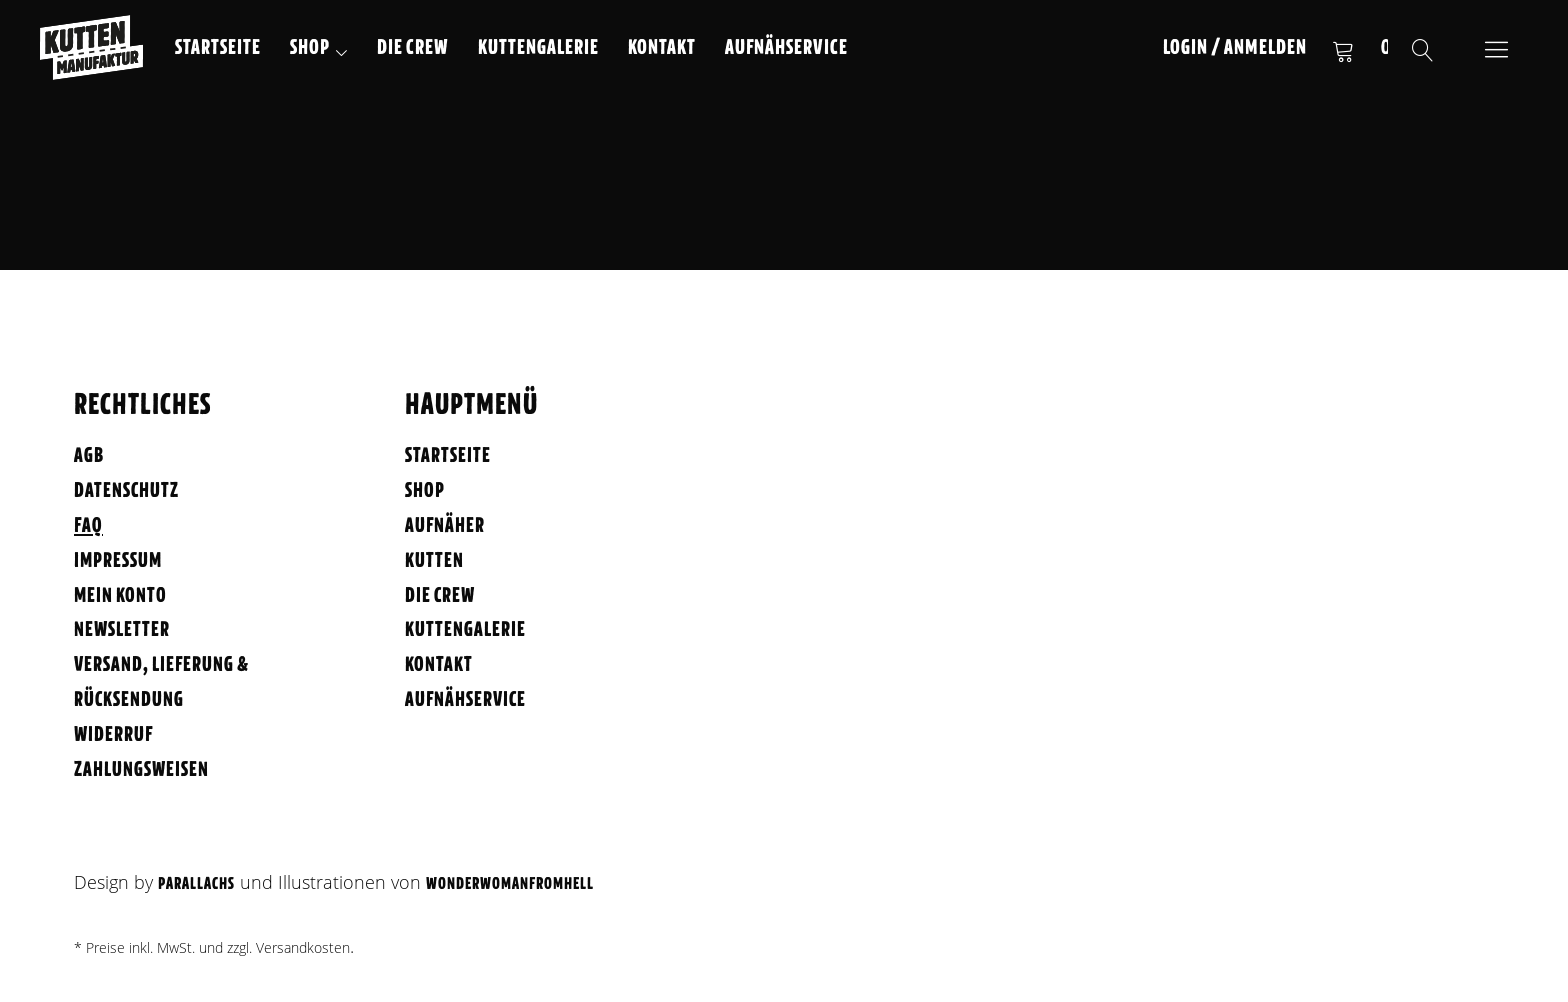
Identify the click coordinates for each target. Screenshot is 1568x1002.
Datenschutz (126, 491)
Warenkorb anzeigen (1343, 50)
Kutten (434, 561)
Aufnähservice (786, 48)
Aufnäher (445, 526)
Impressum (118, 561)
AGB (89, 456)
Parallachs (196, 884)
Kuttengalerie (538, 48)
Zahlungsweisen (141, 770)
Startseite (218, 48)
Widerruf (113, 735)
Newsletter (122, 630)
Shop (310, 48)
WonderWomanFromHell (510, 884)
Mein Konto (120, 596)
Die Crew (413, 48)
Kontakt (662, 48)
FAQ (88, 526)
